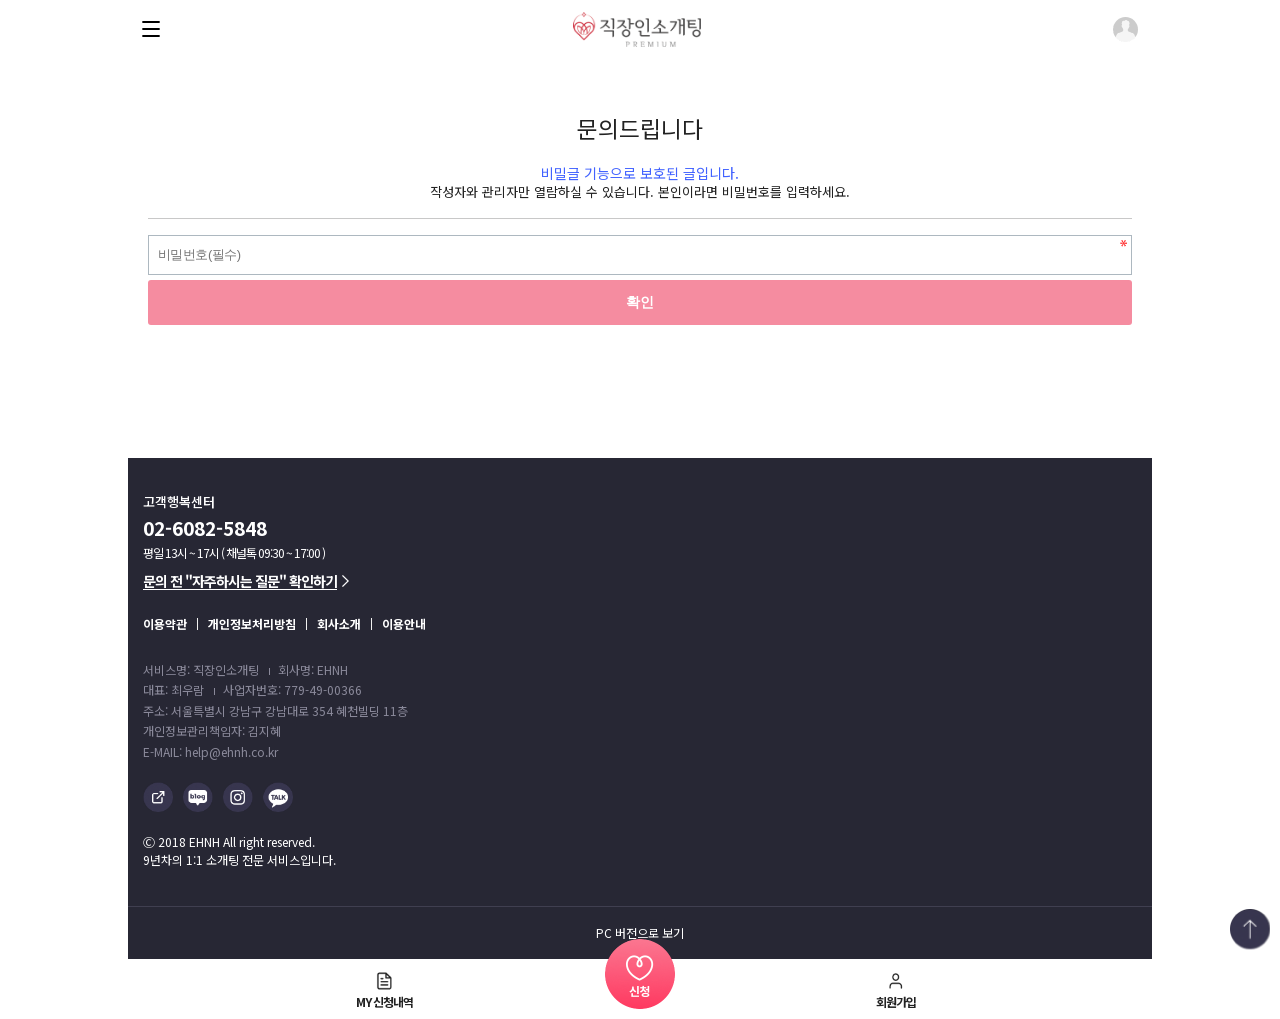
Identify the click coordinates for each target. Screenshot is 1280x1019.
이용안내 (404, 623)
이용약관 (165, 623)
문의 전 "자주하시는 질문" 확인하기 (246, 581)
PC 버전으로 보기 (640, 933)
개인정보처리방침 (252, 623)
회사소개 (339, 623)
